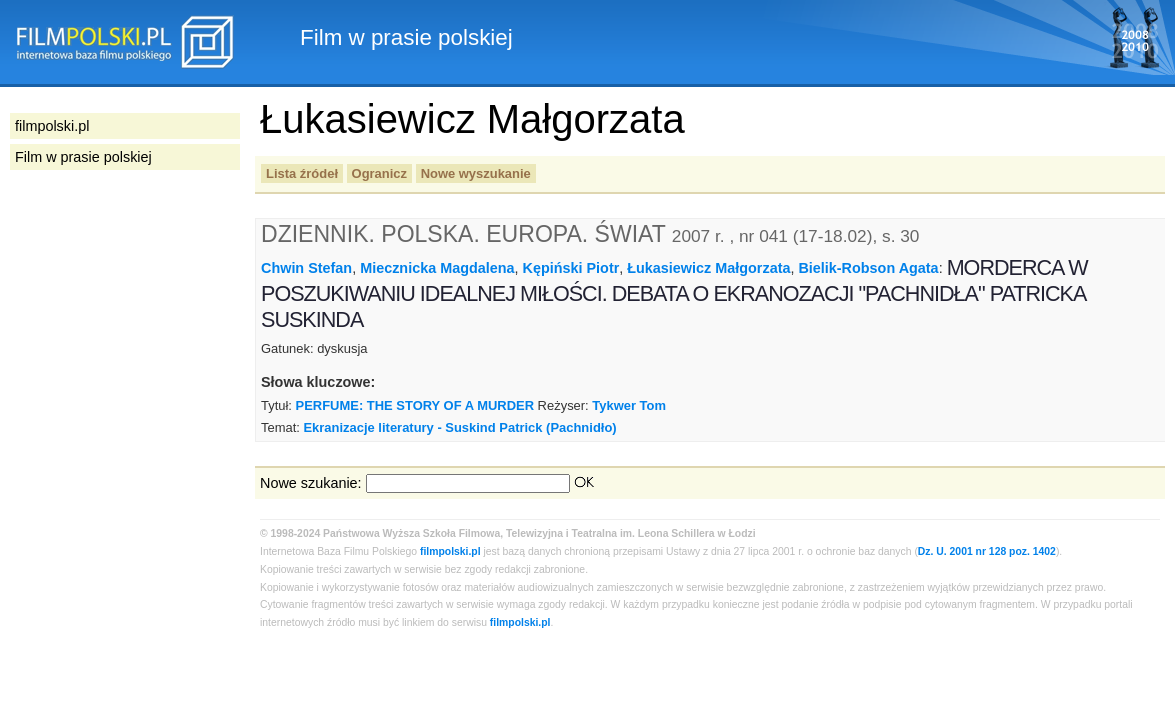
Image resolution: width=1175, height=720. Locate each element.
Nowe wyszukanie (476, 173)
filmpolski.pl (450, 551)
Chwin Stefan (306, 268)
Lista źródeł (302, 173)
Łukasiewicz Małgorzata (708, 268)
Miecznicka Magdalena (437, 268)
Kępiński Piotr (571, 268)
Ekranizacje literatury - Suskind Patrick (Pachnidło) (459, 427)
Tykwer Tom (629, 405)
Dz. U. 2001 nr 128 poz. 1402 (987, 551)
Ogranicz (379, 173)
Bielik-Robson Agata (868, 268)
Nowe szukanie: (311, 483)
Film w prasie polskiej (83, 157)
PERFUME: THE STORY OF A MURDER (415, 405)
